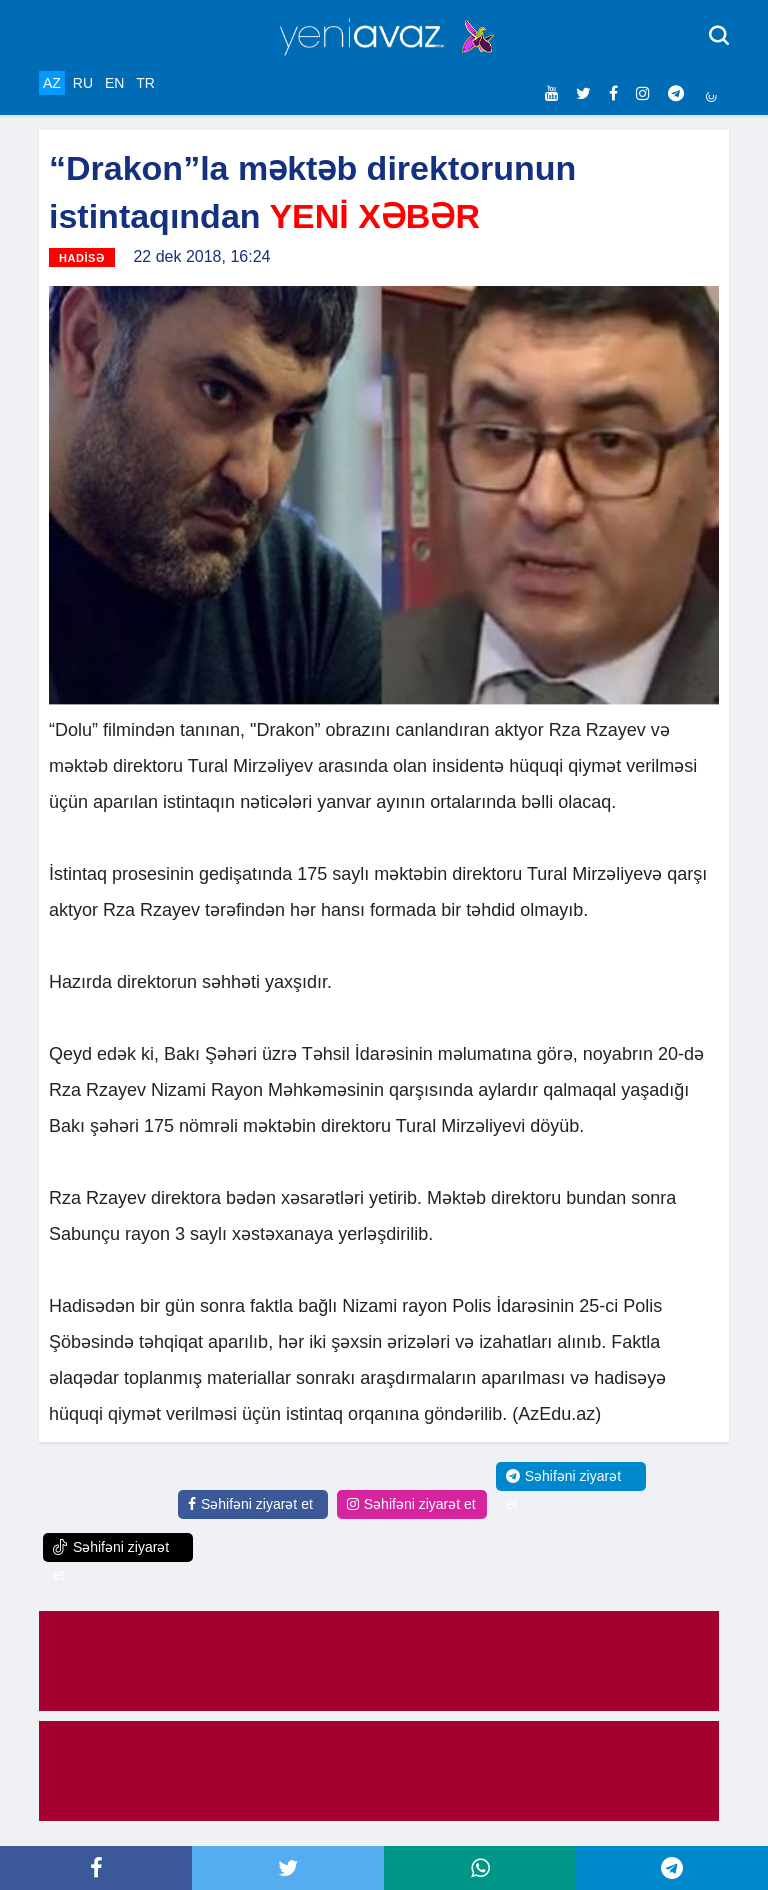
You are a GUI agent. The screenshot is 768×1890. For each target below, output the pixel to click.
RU (83, 83)
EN (114, 83)
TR (145, 83)
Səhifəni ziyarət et (250, 1504)
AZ (52, 83)
